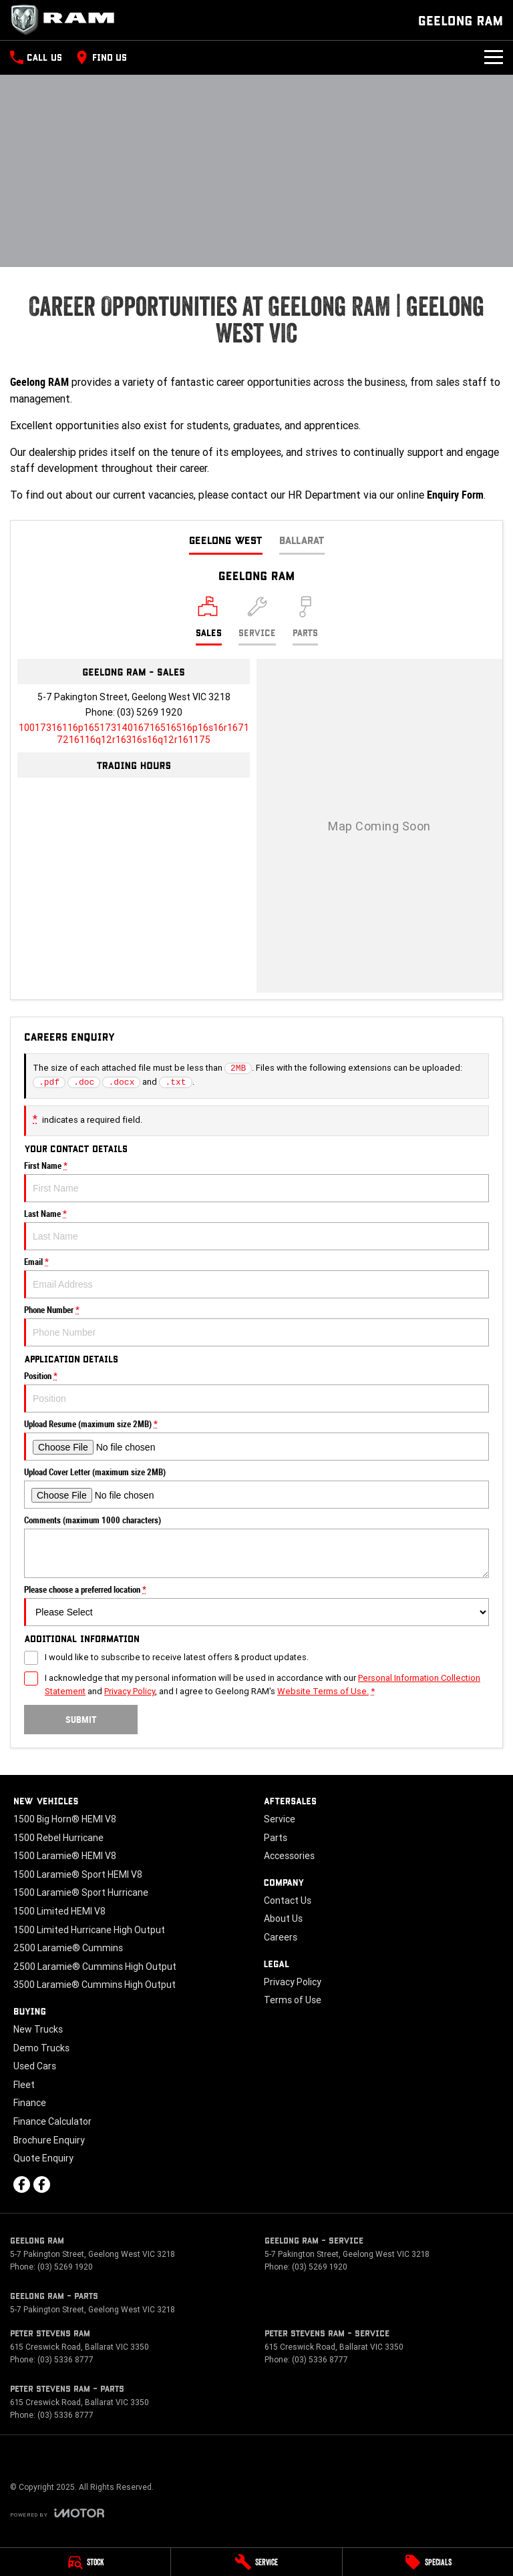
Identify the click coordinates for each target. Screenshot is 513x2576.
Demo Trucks (41, 2048)
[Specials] (428, 2562)
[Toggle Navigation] (493, 57)
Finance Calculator (52, 2121)
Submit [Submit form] (81, 1719)
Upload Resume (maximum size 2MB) (256, 1440)
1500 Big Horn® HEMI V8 (64, 1819)
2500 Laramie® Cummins (68, 1948)
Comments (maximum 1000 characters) (256, 1546)
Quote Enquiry (43, 2158)
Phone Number (256, 1325)
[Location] (209, 621)
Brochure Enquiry (49, 2140)
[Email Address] (134, 734)
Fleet (24, 2085)
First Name (256, 1181)
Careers (280, 1937)
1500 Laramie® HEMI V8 (64, 1856)
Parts (275, 1838)
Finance (29, 2103)
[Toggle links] (57, 2513)
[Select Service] (257, 621)
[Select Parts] (305, 621)
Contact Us (287, 1900)
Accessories (289, 1856)
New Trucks (38, 2029)
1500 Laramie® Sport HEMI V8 (77, 1874)
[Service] (256, 2562)
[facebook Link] (21, 2184)
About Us (283, 1918)
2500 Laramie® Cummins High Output (94, 1967)
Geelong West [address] (226, 539)
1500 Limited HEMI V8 (59, 1911)
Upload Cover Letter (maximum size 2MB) (256, 1488)
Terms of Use (292, 2000)
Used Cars (34, 2066)
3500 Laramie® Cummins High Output (94, 1985)
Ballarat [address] (302, 539)
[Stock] (85, 2562)
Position (256, 1391)
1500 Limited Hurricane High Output (89, 1930)
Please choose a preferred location (256, 1605)
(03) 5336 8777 (65, 2359)
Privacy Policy (292, 1982)
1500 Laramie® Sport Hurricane (80, 1892)
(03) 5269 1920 (149, 712)
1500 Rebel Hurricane (58, 1838)
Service (279, 1819)
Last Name (256, 1229)
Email (256, 1277)
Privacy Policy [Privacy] (129, 1691)
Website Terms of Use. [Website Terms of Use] (323, 1691)
